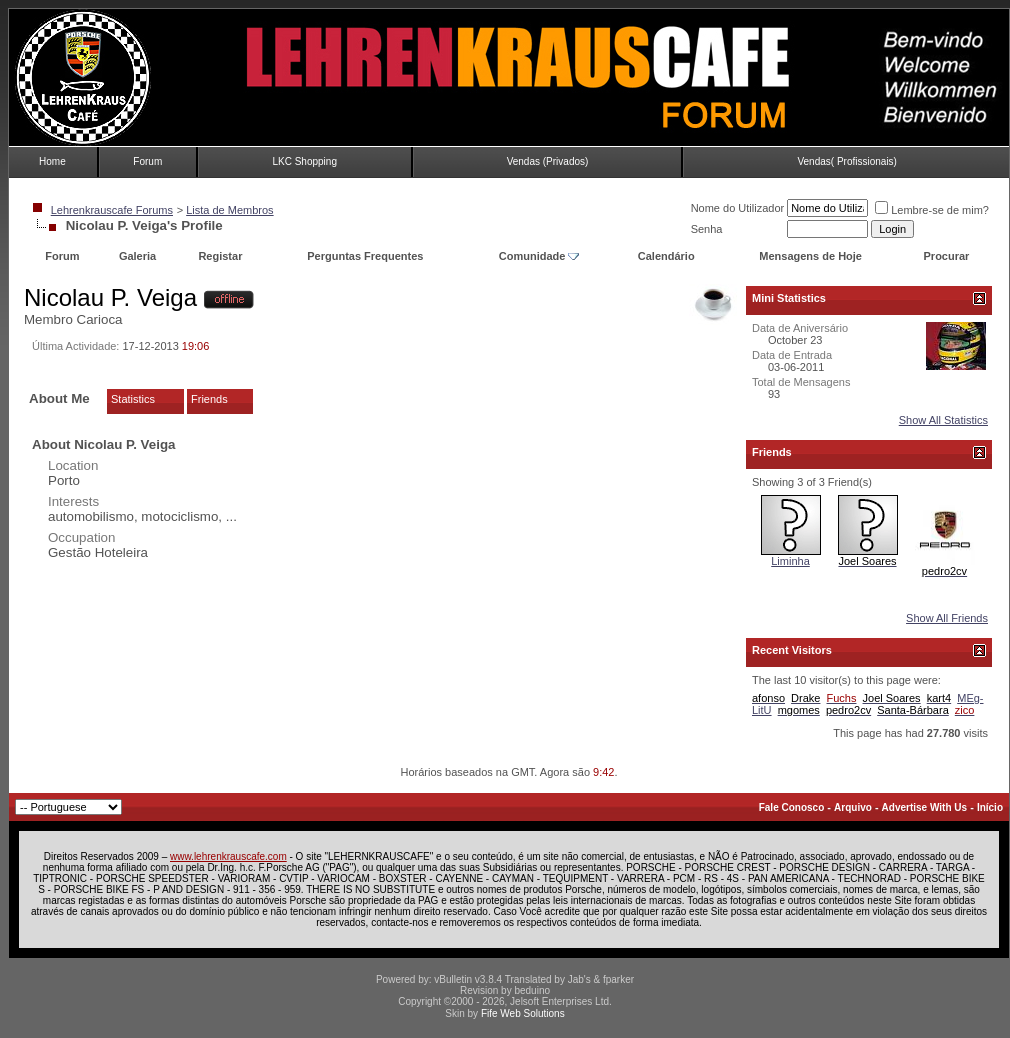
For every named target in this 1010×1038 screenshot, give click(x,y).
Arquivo (853, 807)
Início (990, 807)
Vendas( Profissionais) (847, 161)
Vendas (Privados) (548, 161)
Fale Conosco (792, 807)
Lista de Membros (229, 210)
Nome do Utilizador (738, 208)
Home (52, 161)
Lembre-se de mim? (932, 210)
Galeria (137, 256)
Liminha (790, 561)
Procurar (947, 256)
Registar (220, 256)
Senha (707, 229)
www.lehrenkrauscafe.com (228, 856)
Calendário (666, 256)
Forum (147, 161)
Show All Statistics (943, 420)
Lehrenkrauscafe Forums (112, 210)
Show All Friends (947, 618)
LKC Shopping (304, 161)
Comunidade (539, 256)
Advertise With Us (924, 807)
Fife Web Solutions (523, 1013)
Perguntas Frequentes (365, 256)
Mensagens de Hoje (810, 256)
